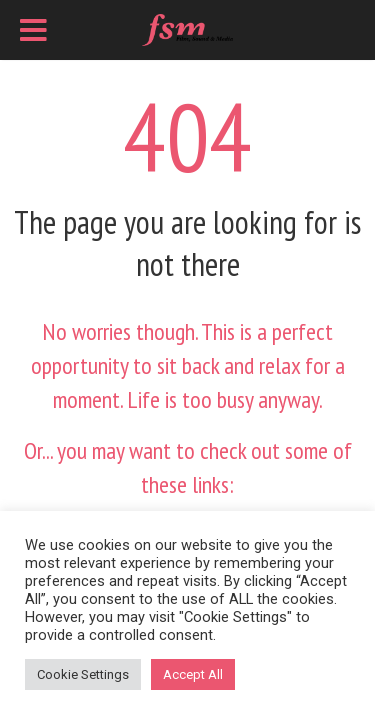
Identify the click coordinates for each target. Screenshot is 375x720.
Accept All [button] (193, 674)
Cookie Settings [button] (83, 674)
